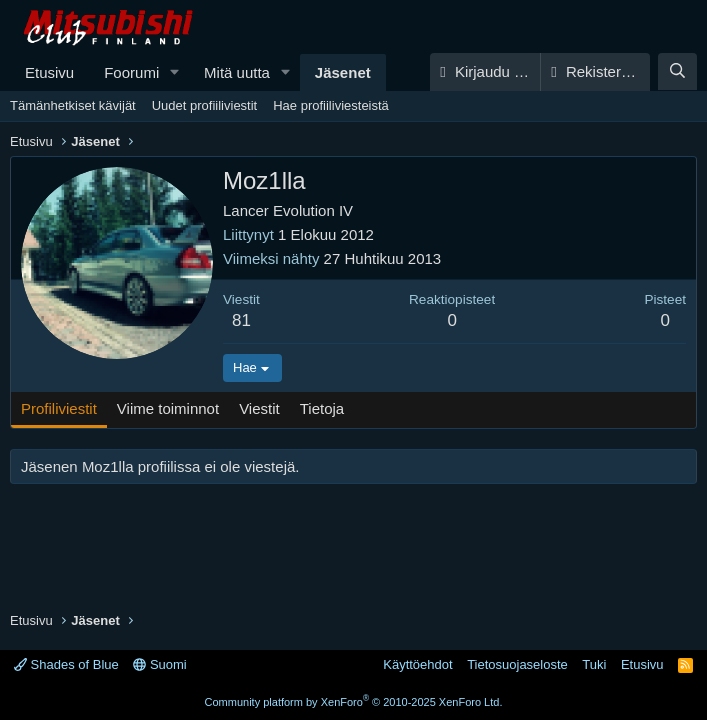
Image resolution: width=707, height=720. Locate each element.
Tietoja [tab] (322, 408)
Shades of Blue (66, 664)
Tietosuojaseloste (517, 664)
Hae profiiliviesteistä (331, 105)
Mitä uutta (237, 72)
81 (241, 320)
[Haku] (677, 71)
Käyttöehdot (417, 664)
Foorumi (131, 72)
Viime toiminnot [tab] (168, 408)
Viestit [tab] (259, 408)
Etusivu (49, 72)
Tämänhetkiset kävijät (73, 105)
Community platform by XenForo (354, 702)
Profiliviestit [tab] (59, 408)
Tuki (594, 664)
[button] (175, 72)
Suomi (159, 664)
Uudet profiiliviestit (205, 105)
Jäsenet (343, 72)
